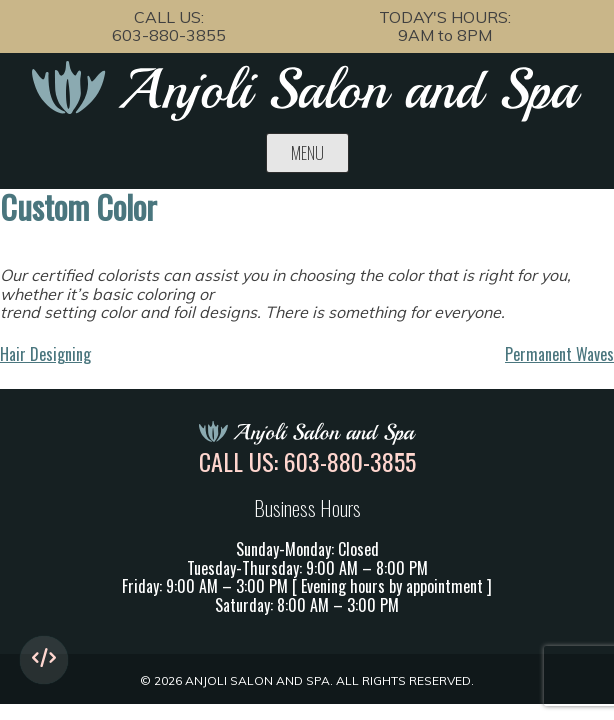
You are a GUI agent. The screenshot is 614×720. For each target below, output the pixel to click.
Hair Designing (45, 354)
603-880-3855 (169, 35)
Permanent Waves (559, 354)
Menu (307, 153)
